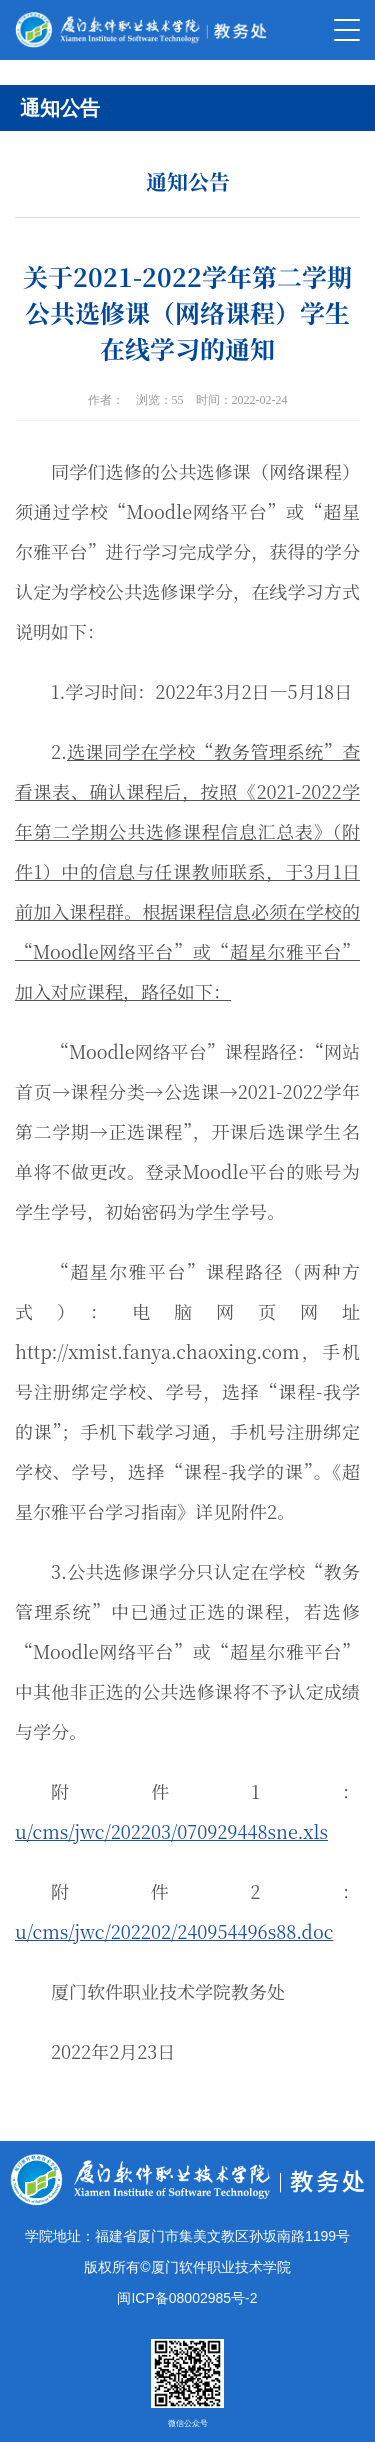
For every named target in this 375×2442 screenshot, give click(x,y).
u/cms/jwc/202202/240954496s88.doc (174, 1931)
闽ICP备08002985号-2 (187, 2298)
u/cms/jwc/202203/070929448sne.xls (171, 1831)
